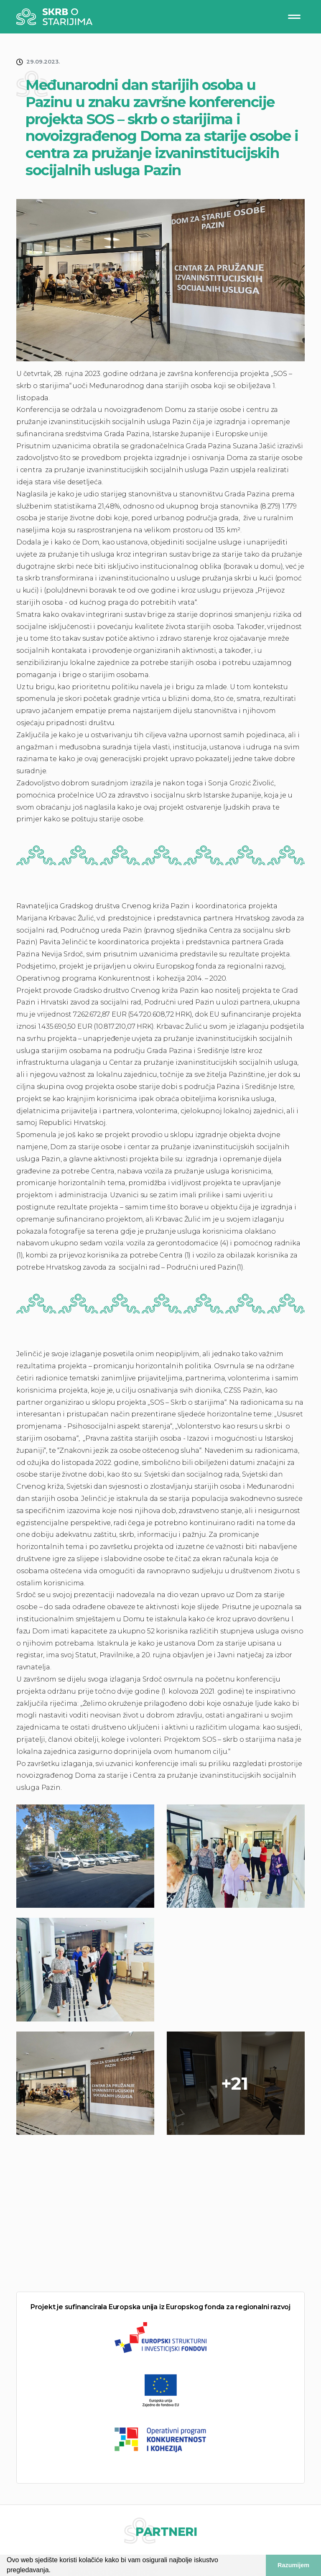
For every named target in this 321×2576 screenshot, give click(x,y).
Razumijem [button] (293, 2565)
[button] (53, 2571)
